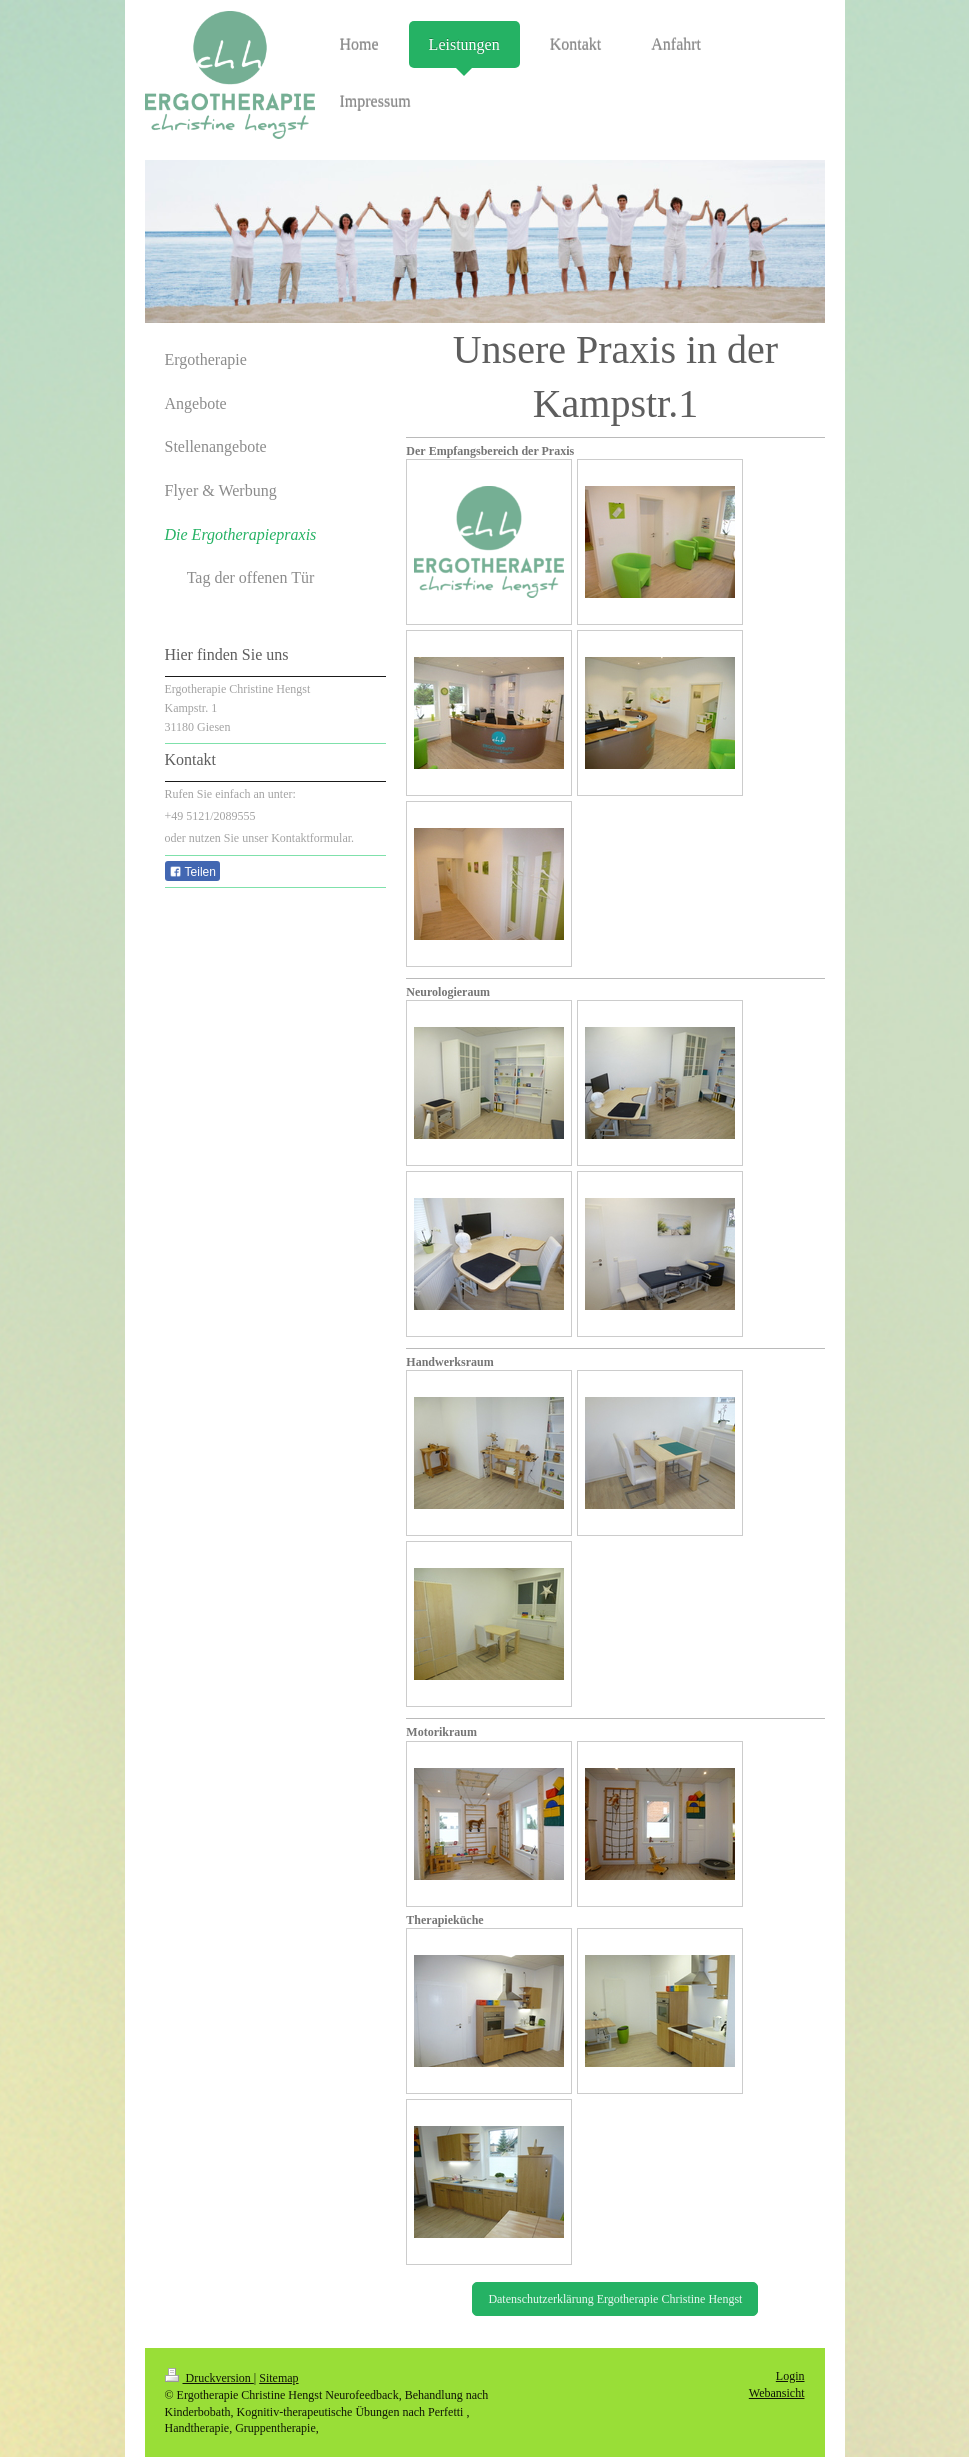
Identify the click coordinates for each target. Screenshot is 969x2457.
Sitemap (278, 2378)
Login (790, 2376)
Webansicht (777, 2393)
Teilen (192, 872)
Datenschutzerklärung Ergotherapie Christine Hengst (615, 2299)
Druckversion (209, 2378)
